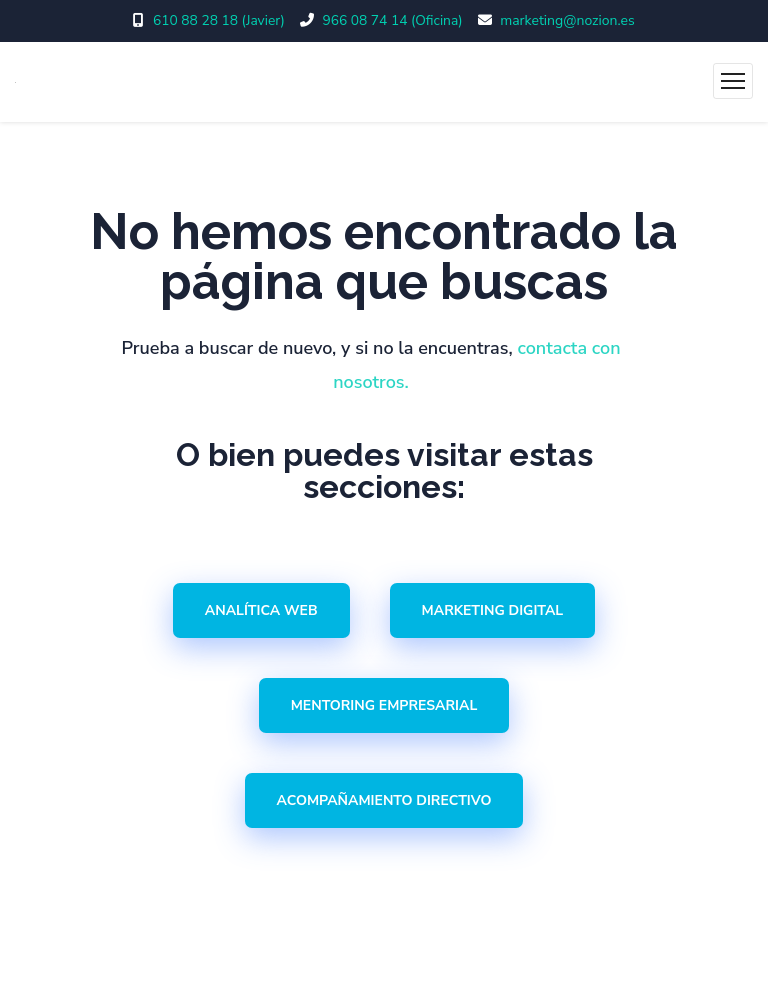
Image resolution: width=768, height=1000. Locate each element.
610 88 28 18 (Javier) (218, 20)
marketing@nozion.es (569, 20)
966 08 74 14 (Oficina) (393, 20)
